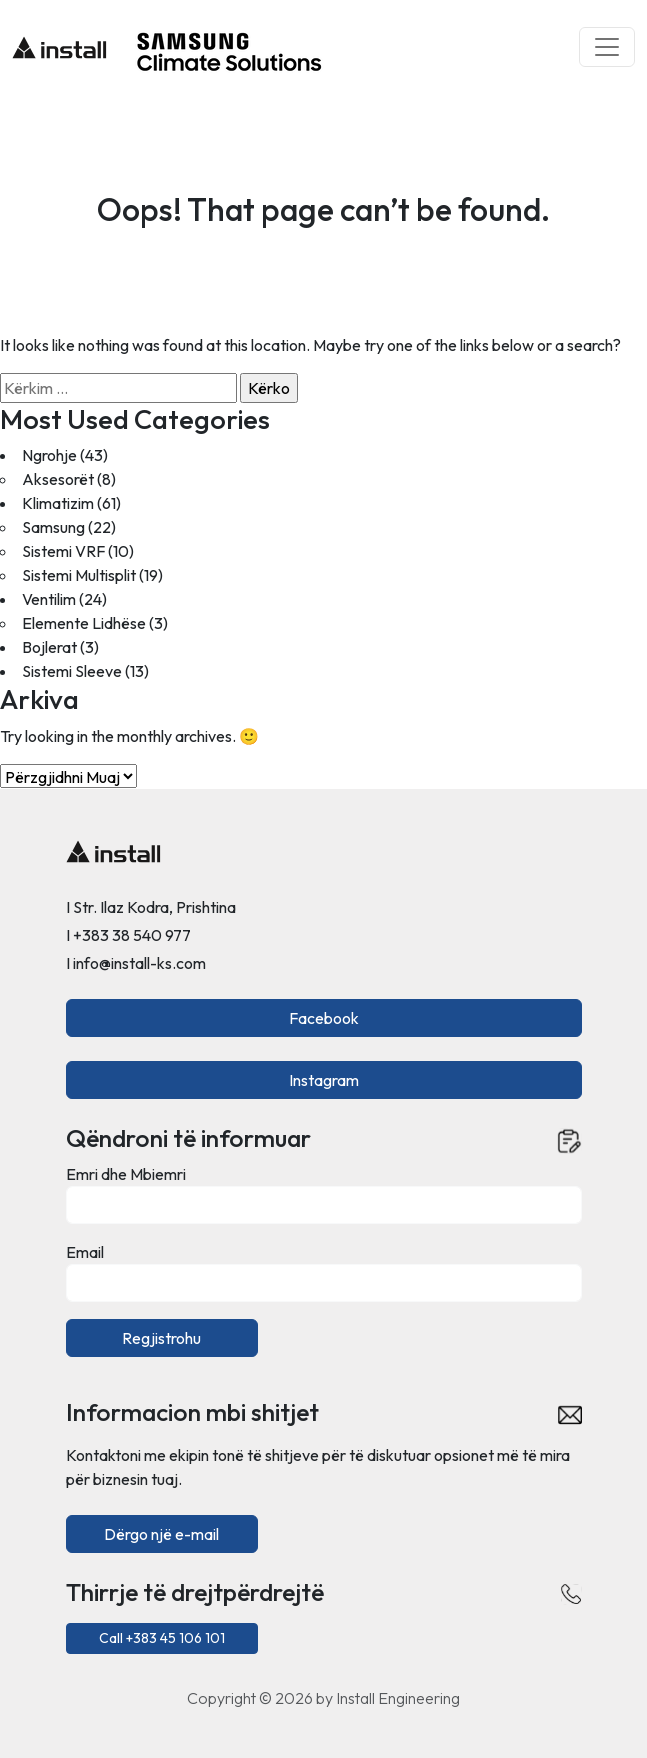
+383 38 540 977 (132, 935)
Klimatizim (58, 503)
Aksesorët (58, 479)
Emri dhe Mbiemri (126, 1174)
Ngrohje (49, 455)
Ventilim (49, 599)
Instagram (324, 1080)
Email (85, 1252)
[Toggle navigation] (607, 47)
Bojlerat (49, 647)
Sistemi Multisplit (79, 575)
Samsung (53, 527)
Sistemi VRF (63, 551)
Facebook (324, 1018)
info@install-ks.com (139, 963)
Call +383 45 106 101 (162, 1638)
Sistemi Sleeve (72, 671)
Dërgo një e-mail (161, 1534)
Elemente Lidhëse (84, 623)
